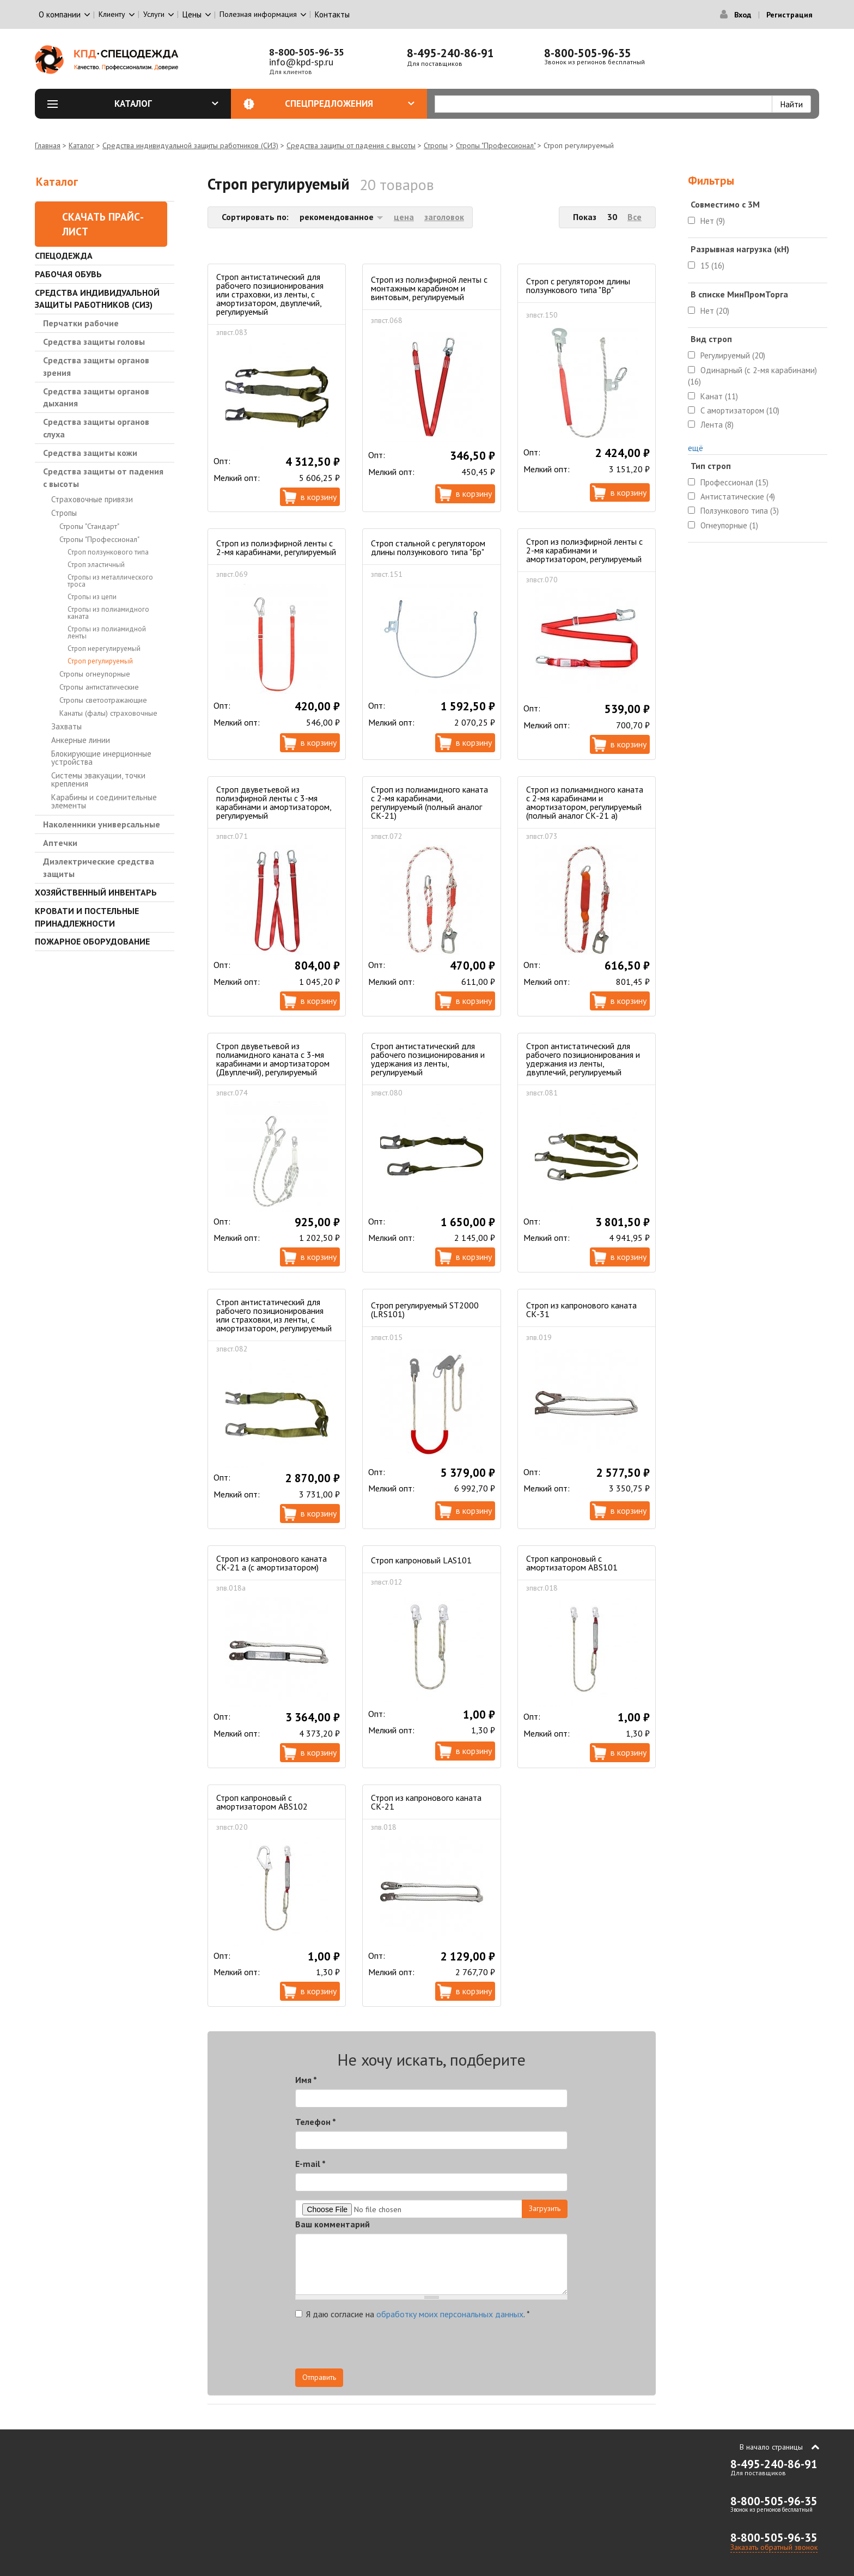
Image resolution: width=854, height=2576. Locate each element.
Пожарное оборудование (92, 941)
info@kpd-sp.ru (301, 62)
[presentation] (469, 2347)
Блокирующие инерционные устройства (101, 757)
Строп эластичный (96, 564)
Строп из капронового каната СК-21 (426, 1802)
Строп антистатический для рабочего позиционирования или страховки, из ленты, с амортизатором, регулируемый (274, 1314)
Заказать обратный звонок (774, 2547)
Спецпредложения (349, 103)
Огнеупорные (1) (729, 525)
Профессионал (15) (734, 482)
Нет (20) (714, 311)
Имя (306, 2079)
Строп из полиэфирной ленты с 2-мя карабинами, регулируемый (276, 547)
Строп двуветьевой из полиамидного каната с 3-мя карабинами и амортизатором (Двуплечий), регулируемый (273, 1058)
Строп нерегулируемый (104, 648)
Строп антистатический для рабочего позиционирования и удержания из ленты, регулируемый (428, 1058)
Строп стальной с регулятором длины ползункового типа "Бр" (428, 547)
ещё (695, 447)
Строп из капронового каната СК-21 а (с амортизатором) (271, 1563)
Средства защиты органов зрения (96, 366)
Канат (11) (719, 396)
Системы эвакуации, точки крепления (98, 779)
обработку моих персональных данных (449, 2314)
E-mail (310, 2163)
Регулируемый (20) (732, 355)
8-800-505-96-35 (306, 52)
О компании (60, 14)
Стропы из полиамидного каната (108, 613)
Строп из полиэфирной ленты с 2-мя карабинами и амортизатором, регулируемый (584, 550)
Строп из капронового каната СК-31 (581, 1309)
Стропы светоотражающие (103, 700)
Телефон (315, 2121)
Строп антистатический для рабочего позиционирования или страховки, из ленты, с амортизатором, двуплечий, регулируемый (270, 294)
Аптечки (60, 842)
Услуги (153, 14)
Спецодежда (64, 255)
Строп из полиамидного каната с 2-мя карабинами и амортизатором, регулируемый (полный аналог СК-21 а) (584, 802)
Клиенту (112, 14)
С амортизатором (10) (739, 410)
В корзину (319, 496)
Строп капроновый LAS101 (421, 1560)
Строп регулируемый (100, 661)
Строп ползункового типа (108, 552)
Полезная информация (258, 14)
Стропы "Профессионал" (495, 145)
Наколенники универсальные (101, 824)
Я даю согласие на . (412, 2314)
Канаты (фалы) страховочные (108, 713)
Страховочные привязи (92, 499)
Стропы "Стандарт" (89, 526)
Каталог (166, 103)
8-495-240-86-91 (450, 53)
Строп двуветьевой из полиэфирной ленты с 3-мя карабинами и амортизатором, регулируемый (273, 802)
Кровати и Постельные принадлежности (87, 917)
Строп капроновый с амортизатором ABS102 (262, 1802)
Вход (742, 15)
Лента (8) (717, 424)
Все (634, 216)
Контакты (332, 14)
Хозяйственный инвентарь (96, 892)
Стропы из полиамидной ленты (107, 632)
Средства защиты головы (94, 341)
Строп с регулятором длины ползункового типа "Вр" (578, 285)
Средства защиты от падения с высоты (351, 145)
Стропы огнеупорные (94, 674)
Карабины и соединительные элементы (104, 801)
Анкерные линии (80, 740)
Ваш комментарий (332, 2224)
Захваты (66, 726)
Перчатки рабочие (81, 323)
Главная (47, 145)
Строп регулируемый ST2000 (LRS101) (425, 1309)
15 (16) (712, 265)
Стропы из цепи (92, 596)
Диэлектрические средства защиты (98, 867)
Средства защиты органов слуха (96, 428)
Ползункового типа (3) (739, 511)
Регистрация (789, 15)
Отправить (319, 2377)
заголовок (444, 216)
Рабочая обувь (68, 274)
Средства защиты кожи (90, 452)
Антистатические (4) (737, 496)
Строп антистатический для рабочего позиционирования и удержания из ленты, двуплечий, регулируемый (583, 1058)
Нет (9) (712, 221)
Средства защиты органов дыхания (96, 397)
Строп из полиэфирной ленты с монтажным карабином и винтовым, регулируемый (429, 288)
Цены (192, 14)
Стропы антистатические (99, 687)
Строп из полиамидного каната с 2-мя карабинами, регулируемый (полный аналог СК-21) (429, 802)
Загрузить (544, 2208)
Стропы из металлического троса (110, 581)
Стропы (436, 145)
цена (404, 216)
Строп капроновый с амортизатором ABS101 (572, 1563)
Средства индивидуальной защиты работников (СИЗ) (190, 145)
